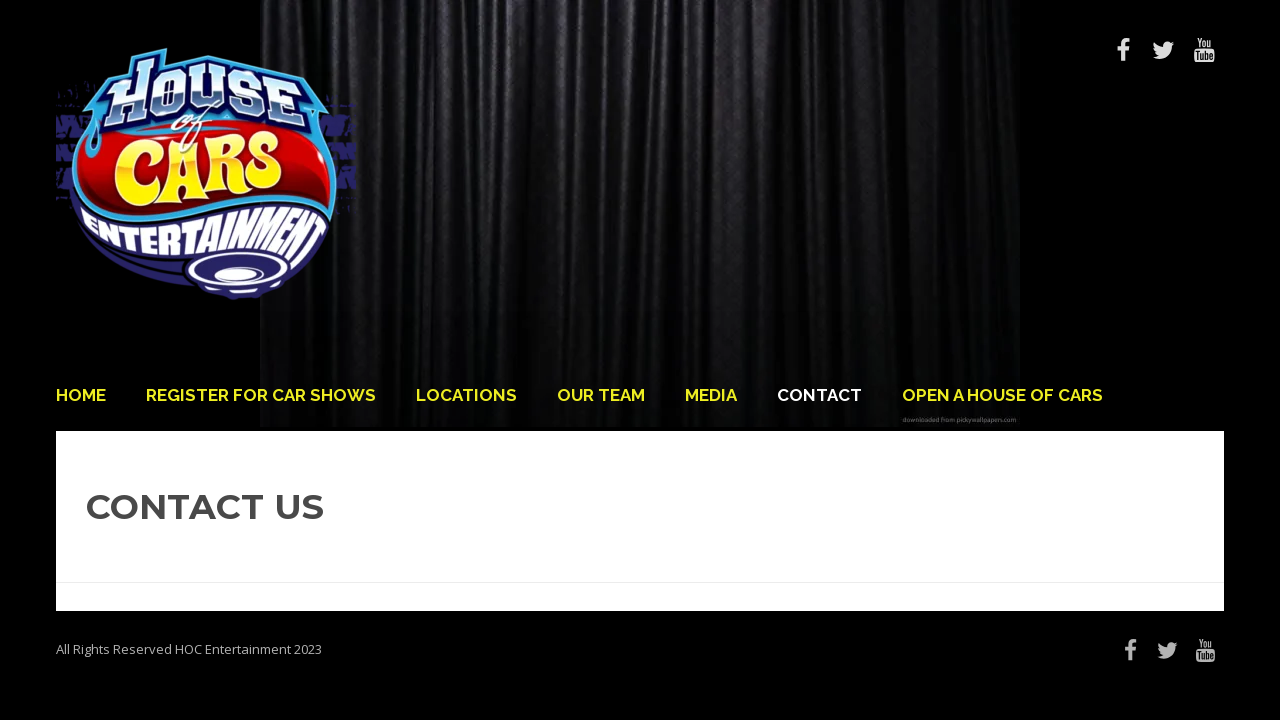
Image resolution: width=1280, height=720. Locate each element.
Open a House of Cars (1002, 395)
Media (711, 395)
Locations (466, 395)
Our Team (601, 395)
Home (81, 395)
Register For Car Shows (261, 395)
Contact (819, 395)
